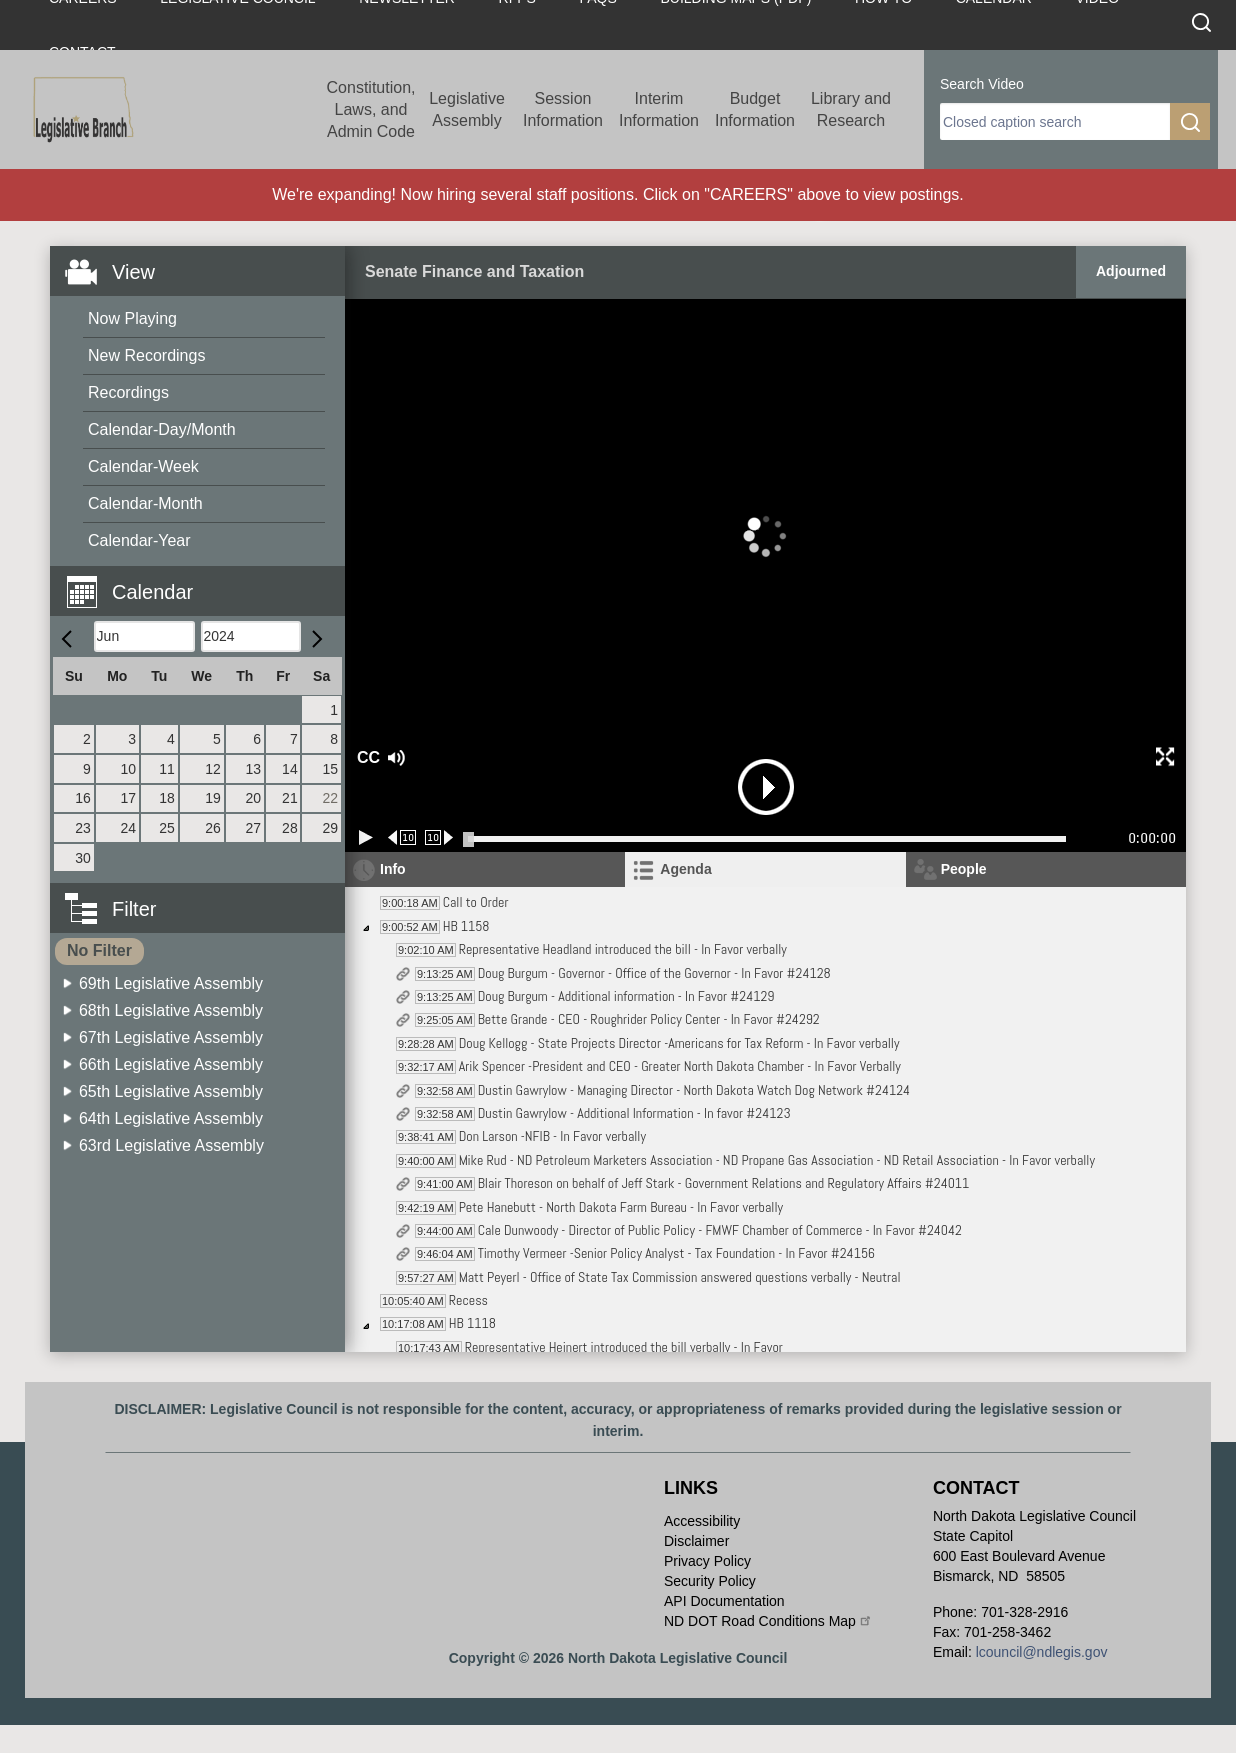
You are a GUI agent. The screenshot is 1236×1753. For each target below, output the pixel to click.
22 (330, 798)
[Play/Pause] (366, 837)
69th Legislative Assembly (171, 983)
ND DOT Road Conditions (768, 1621)
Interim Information (659, 109)
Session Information (563, 109)
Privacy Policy (707, 1561)
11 (167, 769)
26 (213, 828)
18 (167, 798)
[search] (1055, 121)
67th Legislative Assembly (171, 1037)
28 (290, 828)
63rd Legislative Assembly (171, 1145)
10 (129, 769)
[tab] (765, 869)
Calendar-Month (145, 503)
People (964, 869)
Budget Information (755, 109)
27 (253, 828)
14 (290, 769)
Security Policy (710, 1581)
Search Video (982, 84)
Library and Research (851, 109)
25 (167, 828)
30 (83, 858)
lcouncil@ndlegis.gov (1042, 1652)
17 (129, 798)
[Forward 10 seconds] (439, 837)
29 (330, 828)
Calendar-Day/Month (162, 429)
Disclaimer (696, 1541)
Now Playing (132, 318)
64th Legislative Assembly (171, 1118)
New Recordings (146, 355)
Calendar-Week (143, 466)
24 (129, 828)
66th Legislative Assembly (171, 1064)
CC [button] (366, 757)
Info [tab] (393, 869)
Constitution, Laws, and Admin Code (371, 109)
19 (213, 798)
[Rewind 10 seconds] (402, 837)
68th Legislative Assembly (171, 1010)
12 (213, 769)
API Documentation (724, 1601)
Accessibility (702, 1521)
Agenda (685, 869)
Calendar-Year (139, 540)
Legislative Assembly (467, 109)
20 (253, 798)
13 (253, 769)
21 (290, 798)
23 (83, 828)
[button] (205, 580)
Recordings (128, 392)
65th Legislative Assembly (171, 1091)
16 (83, 798)
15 (330, 769)
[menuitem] (204, 319)
